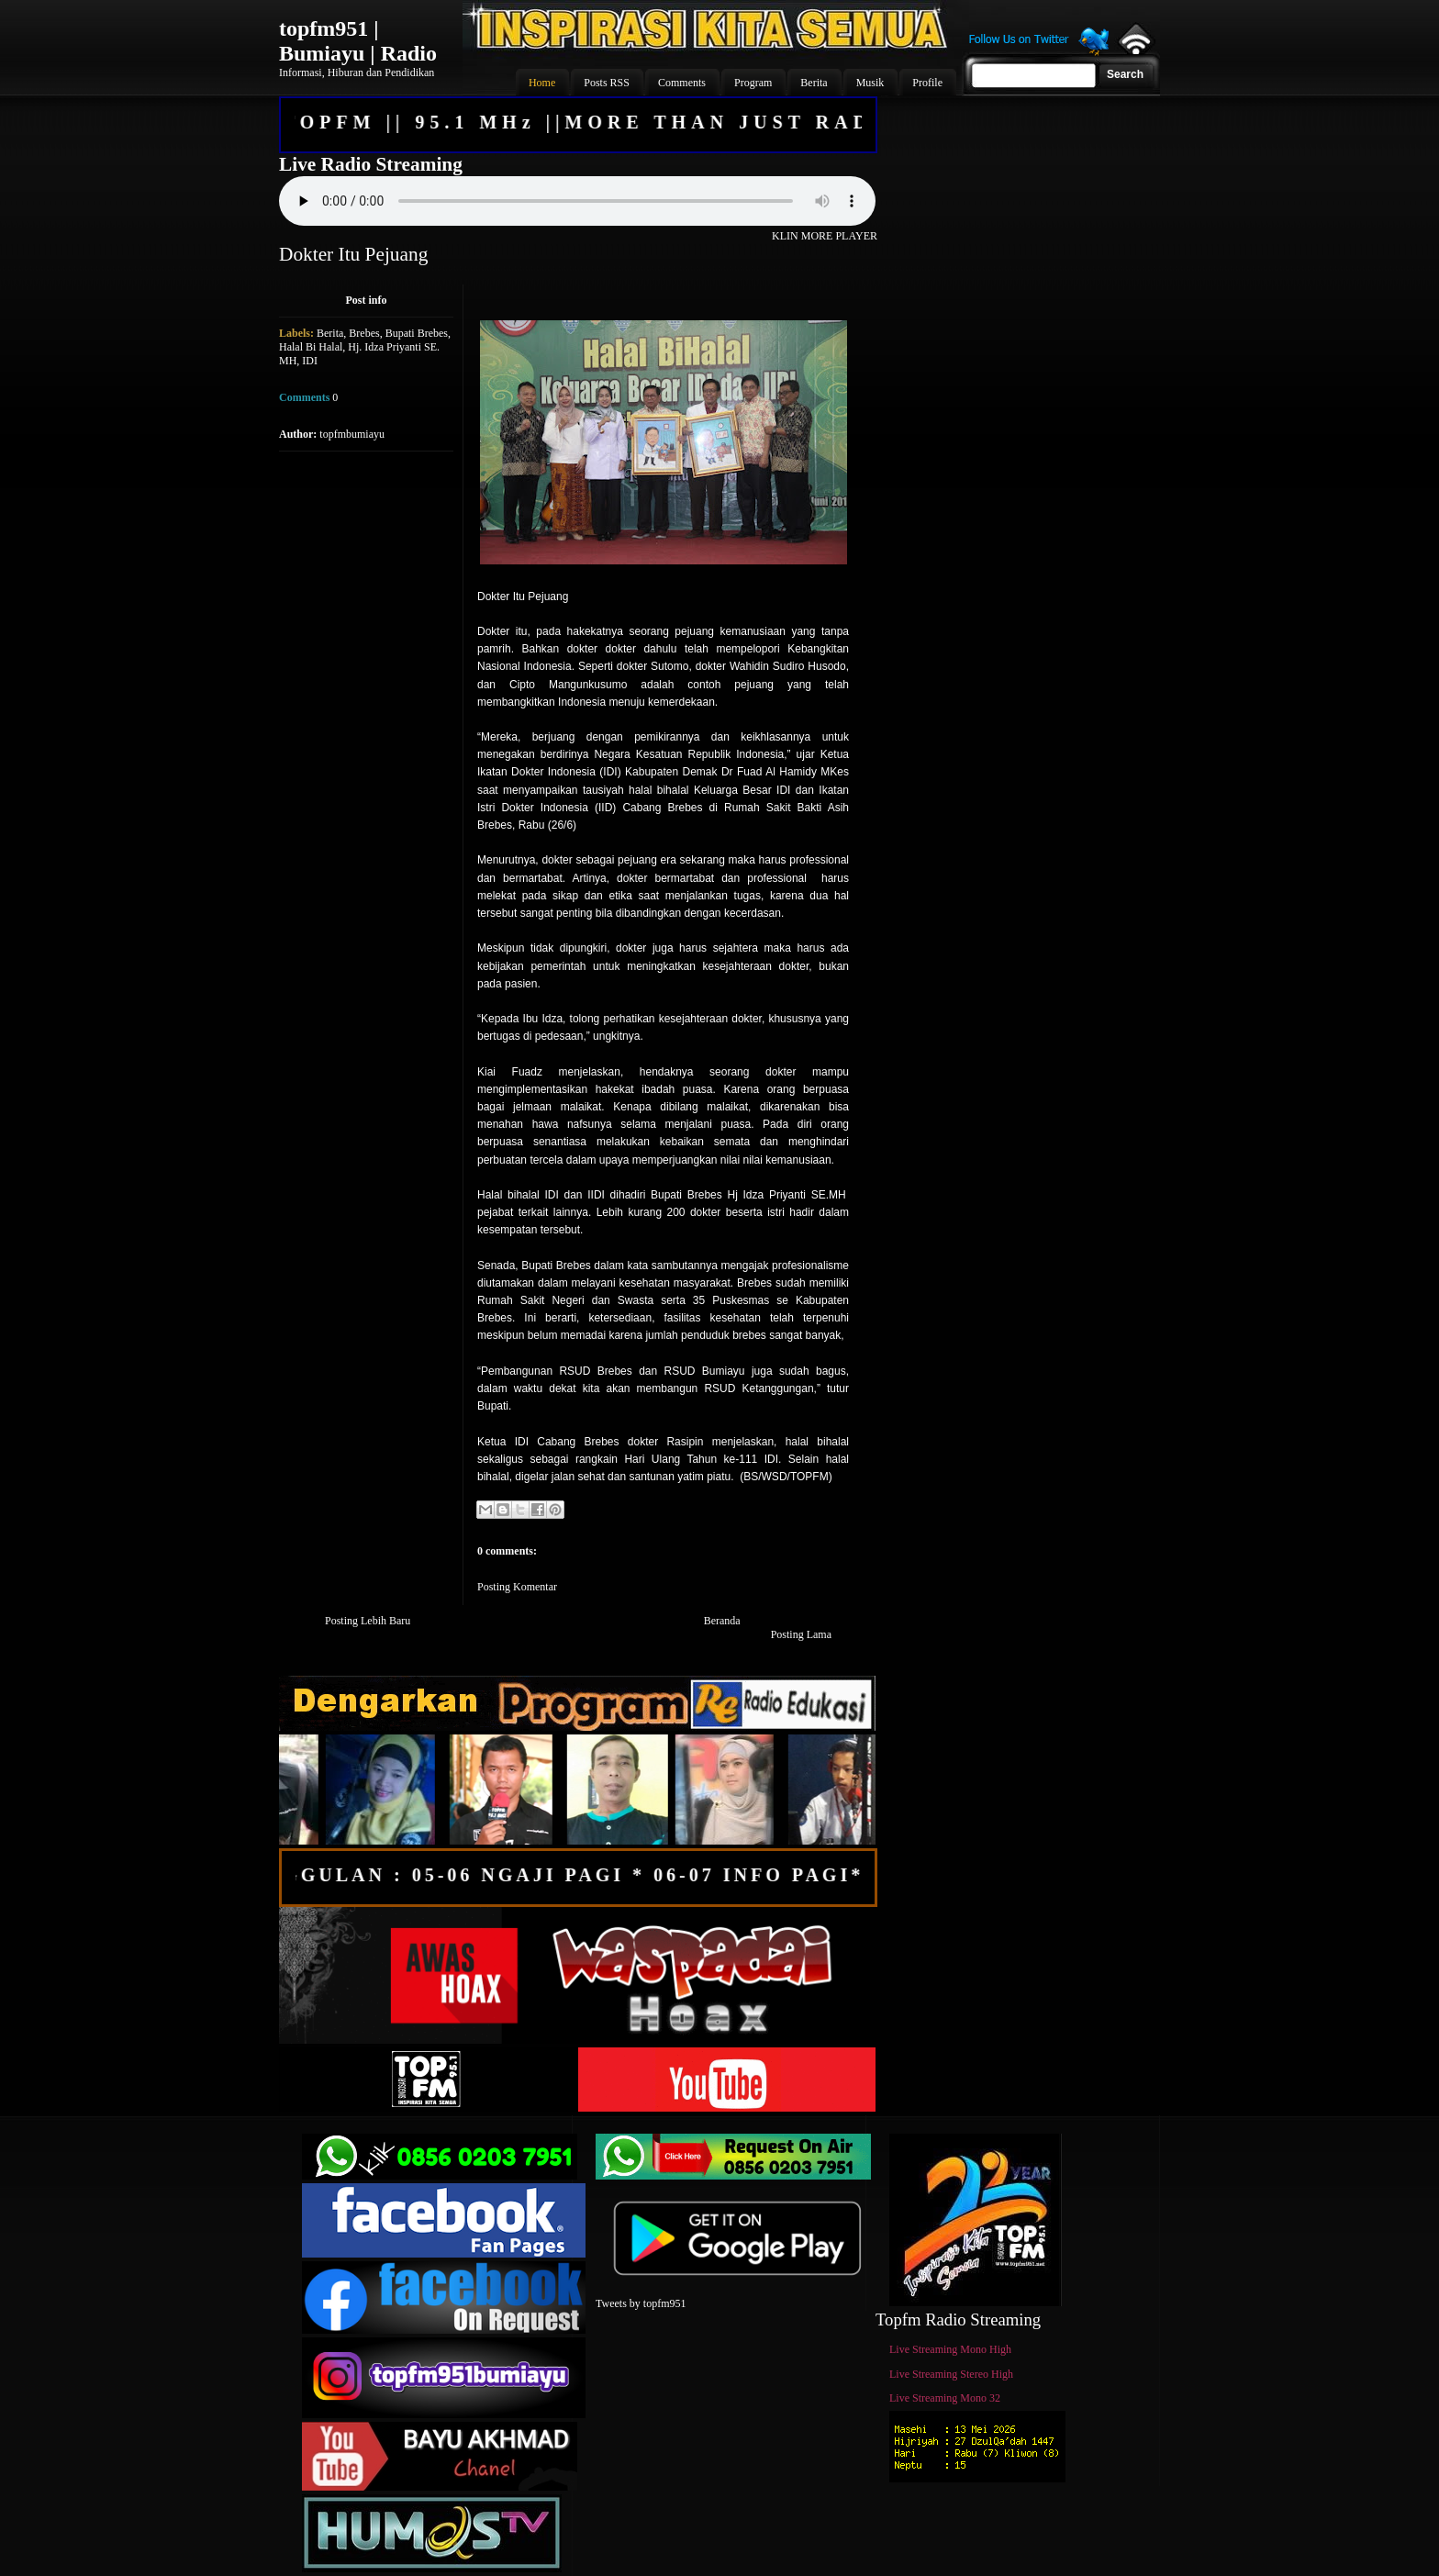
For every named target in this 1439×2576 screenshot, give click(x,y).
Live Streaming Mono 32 (944, 2398)
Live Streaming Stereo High (951, 2374)
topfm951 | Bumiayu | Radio (358, 41)
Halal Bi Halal (310, 346)
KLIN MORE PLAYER (824, 235)
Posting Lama (801, 1634)
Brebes (364, 333)
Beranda (722, 1620)
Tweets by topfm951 (641, 2303)
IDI (310, 360)
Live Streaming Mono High (950, 2349)
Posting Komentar (517, 1586)
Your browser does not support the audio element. (577, 201)
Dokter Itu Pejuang (353, 254)
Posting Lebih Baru (367, 1620)
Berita (330, 333)
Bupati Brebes (416, 333)
